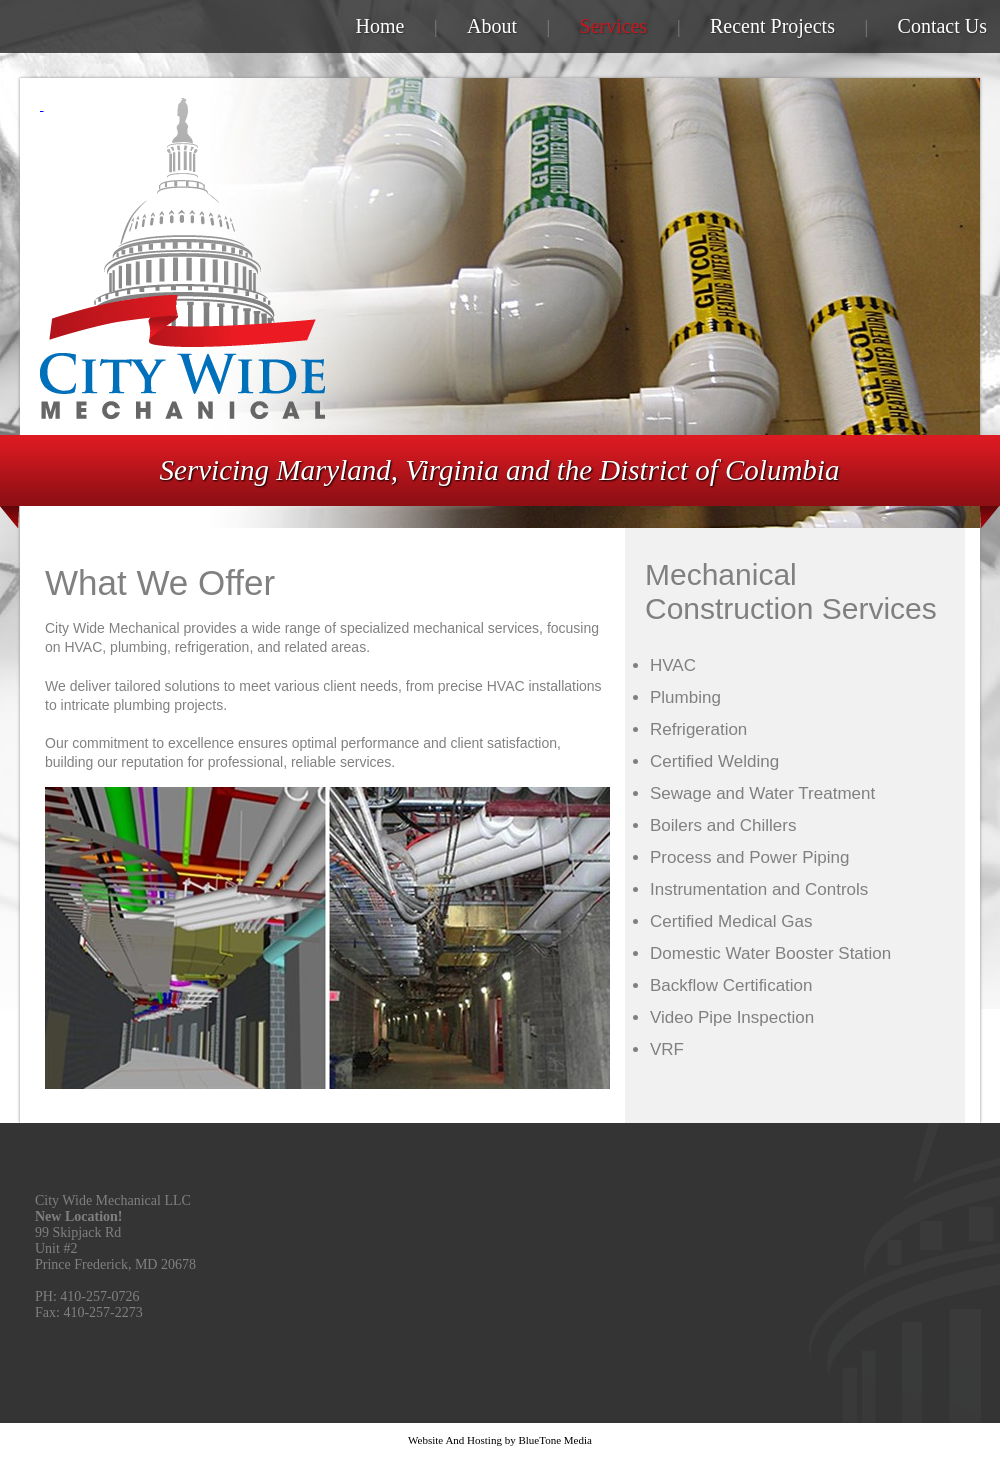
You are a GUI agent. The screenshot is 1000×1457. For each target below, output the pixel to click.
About (492, 26)
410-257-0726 (99, 1296)
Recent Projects (772, 26)
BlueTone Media (554, 1440)
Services (614, 26)
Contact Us (942, 26)
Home (380, 26)
